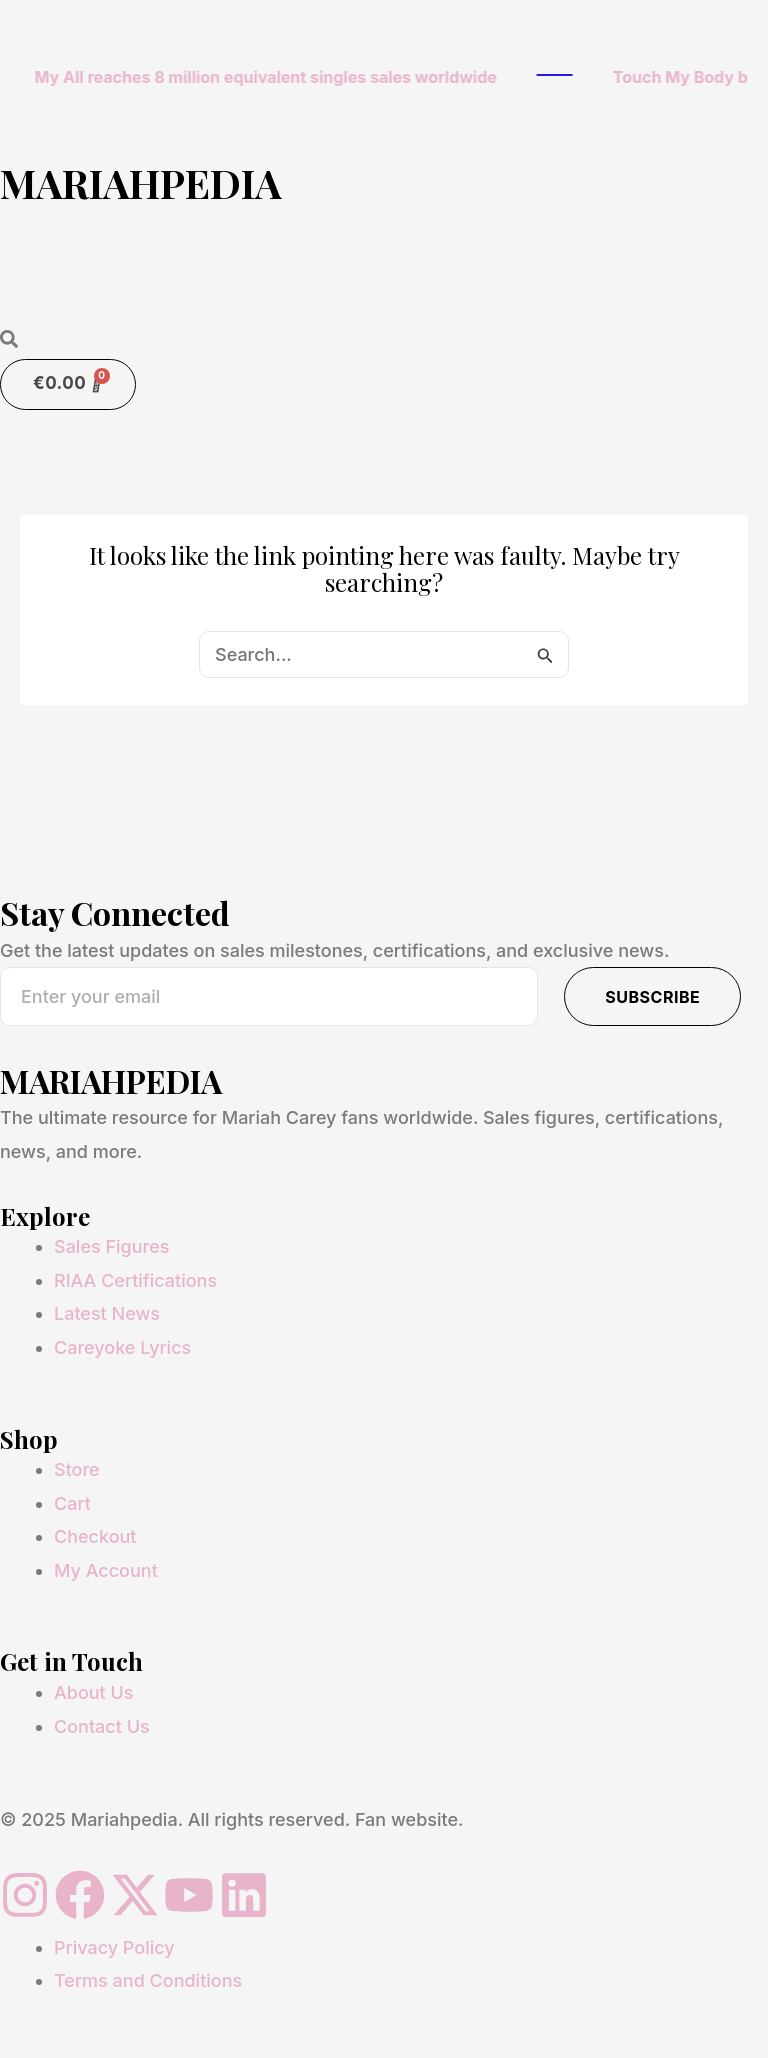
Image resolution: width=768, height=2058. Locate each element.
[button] (384, 281)
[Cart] (68, 384)
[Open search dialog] (9, 340)
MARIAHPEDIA (141, 182)
